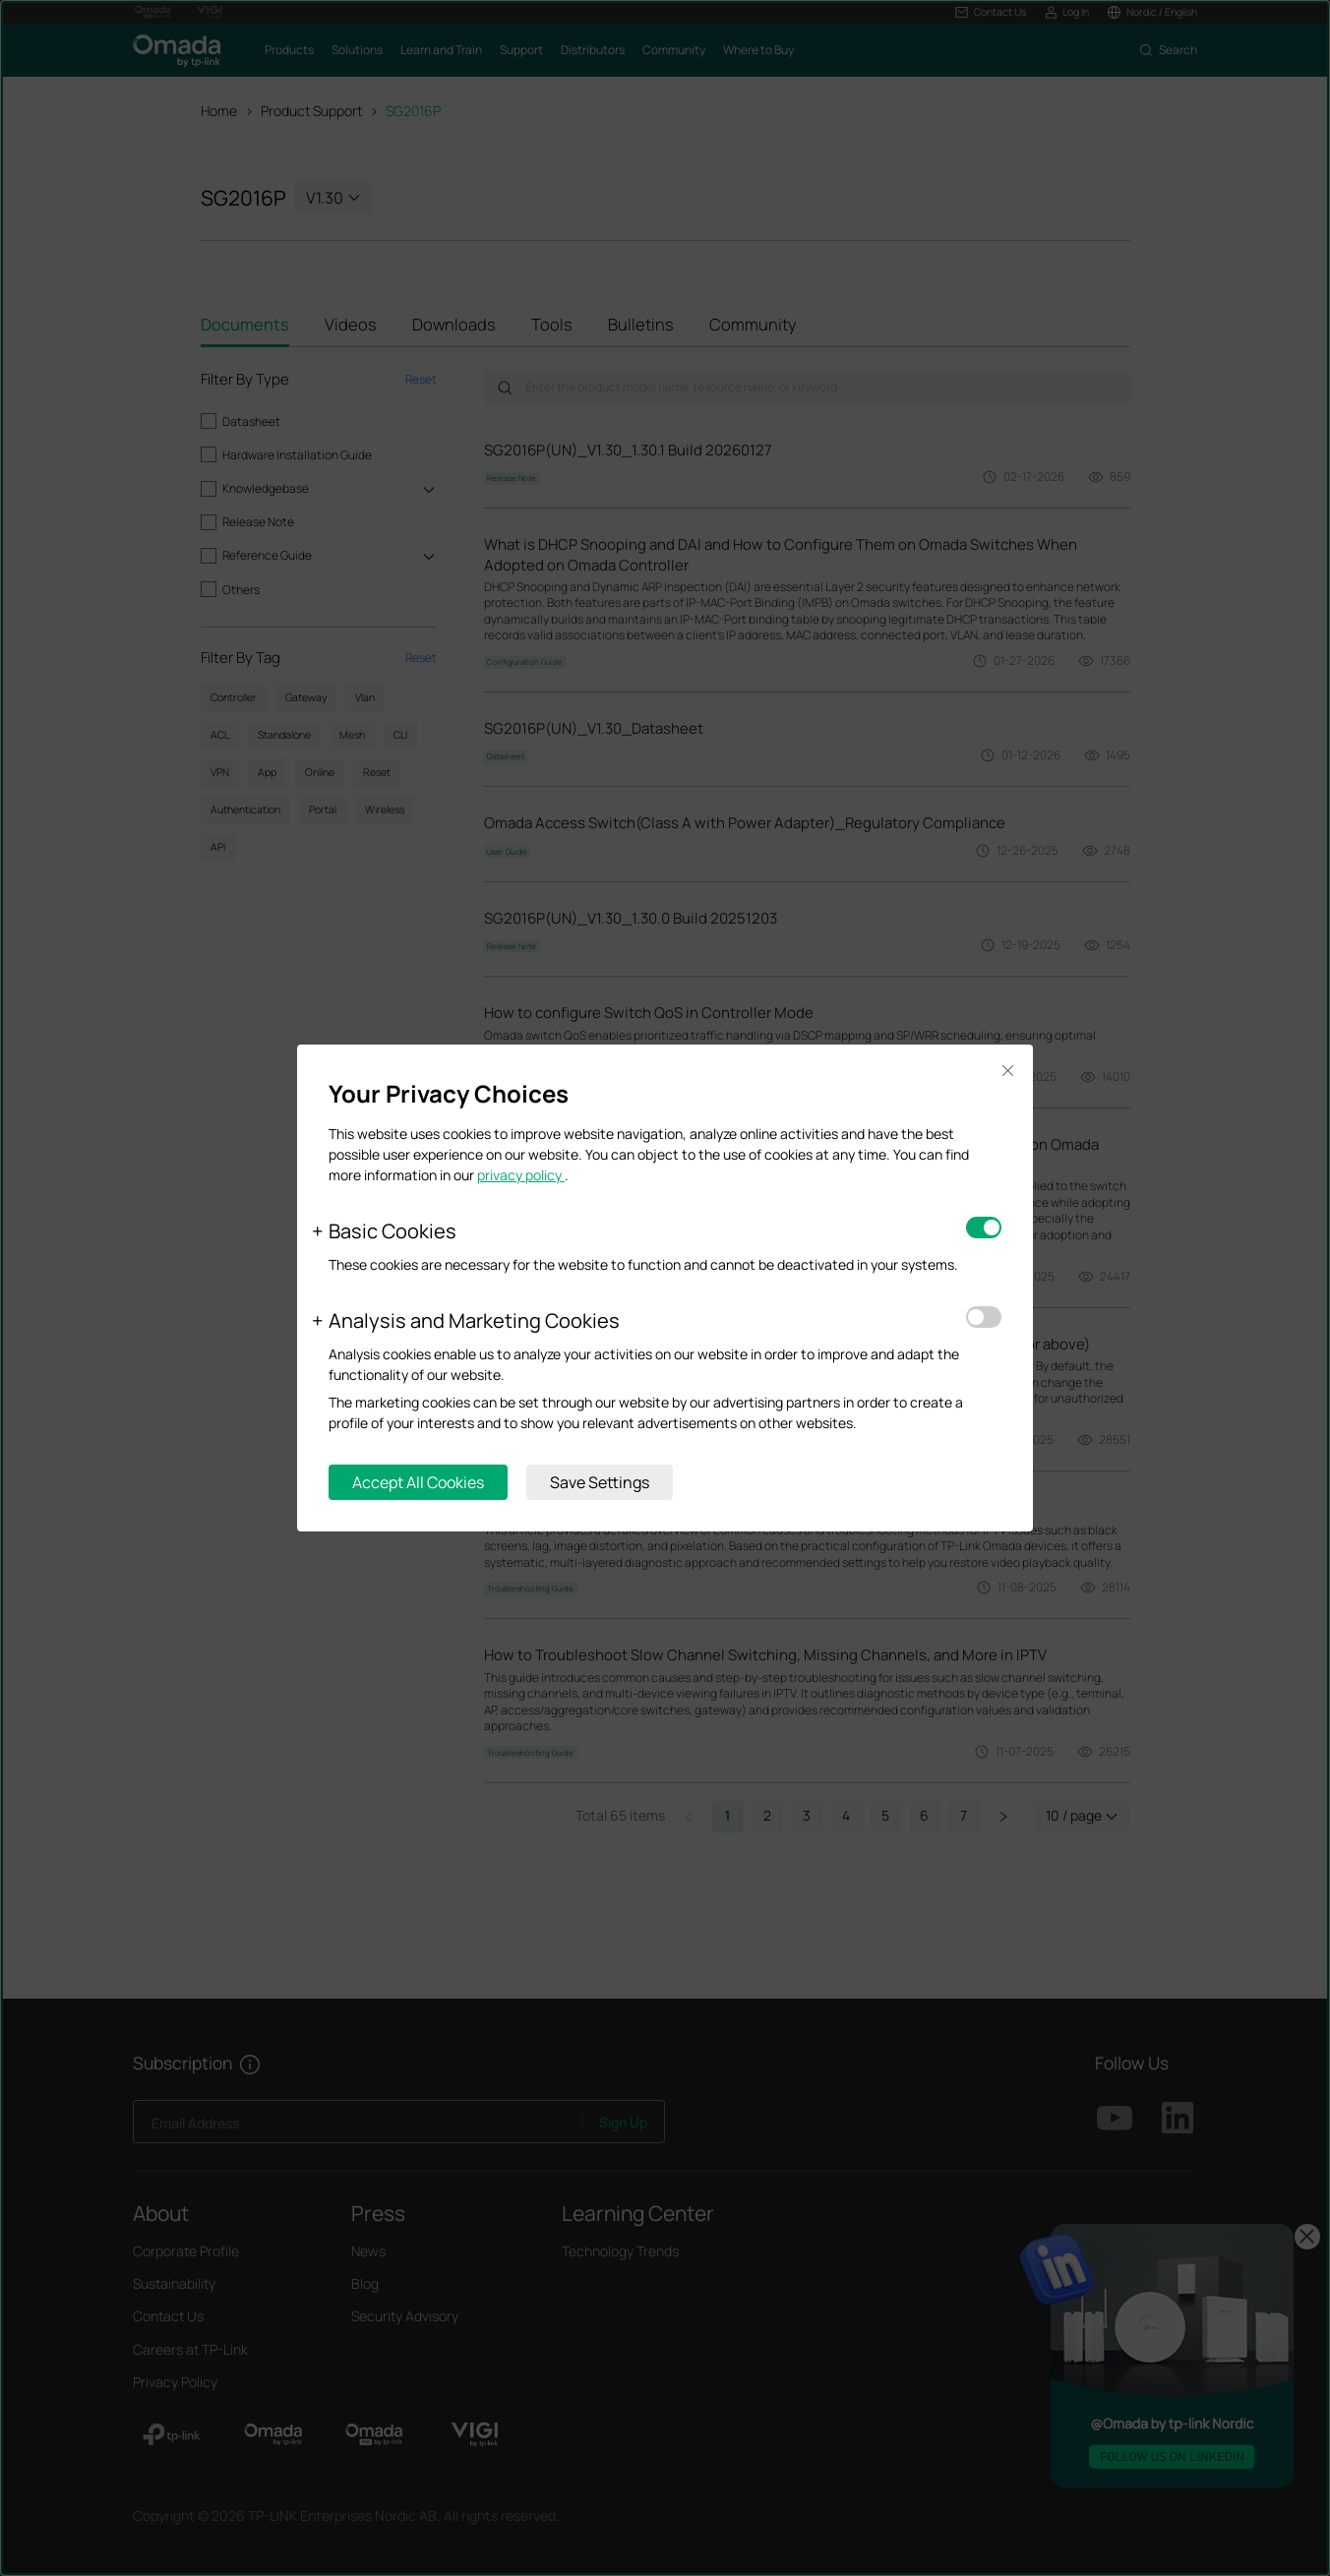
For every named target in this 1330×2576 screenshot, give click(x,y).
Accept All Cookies (418, 1482)
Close (1007, 1070)
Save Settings (599, 1482)
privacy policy (521, 1175)
